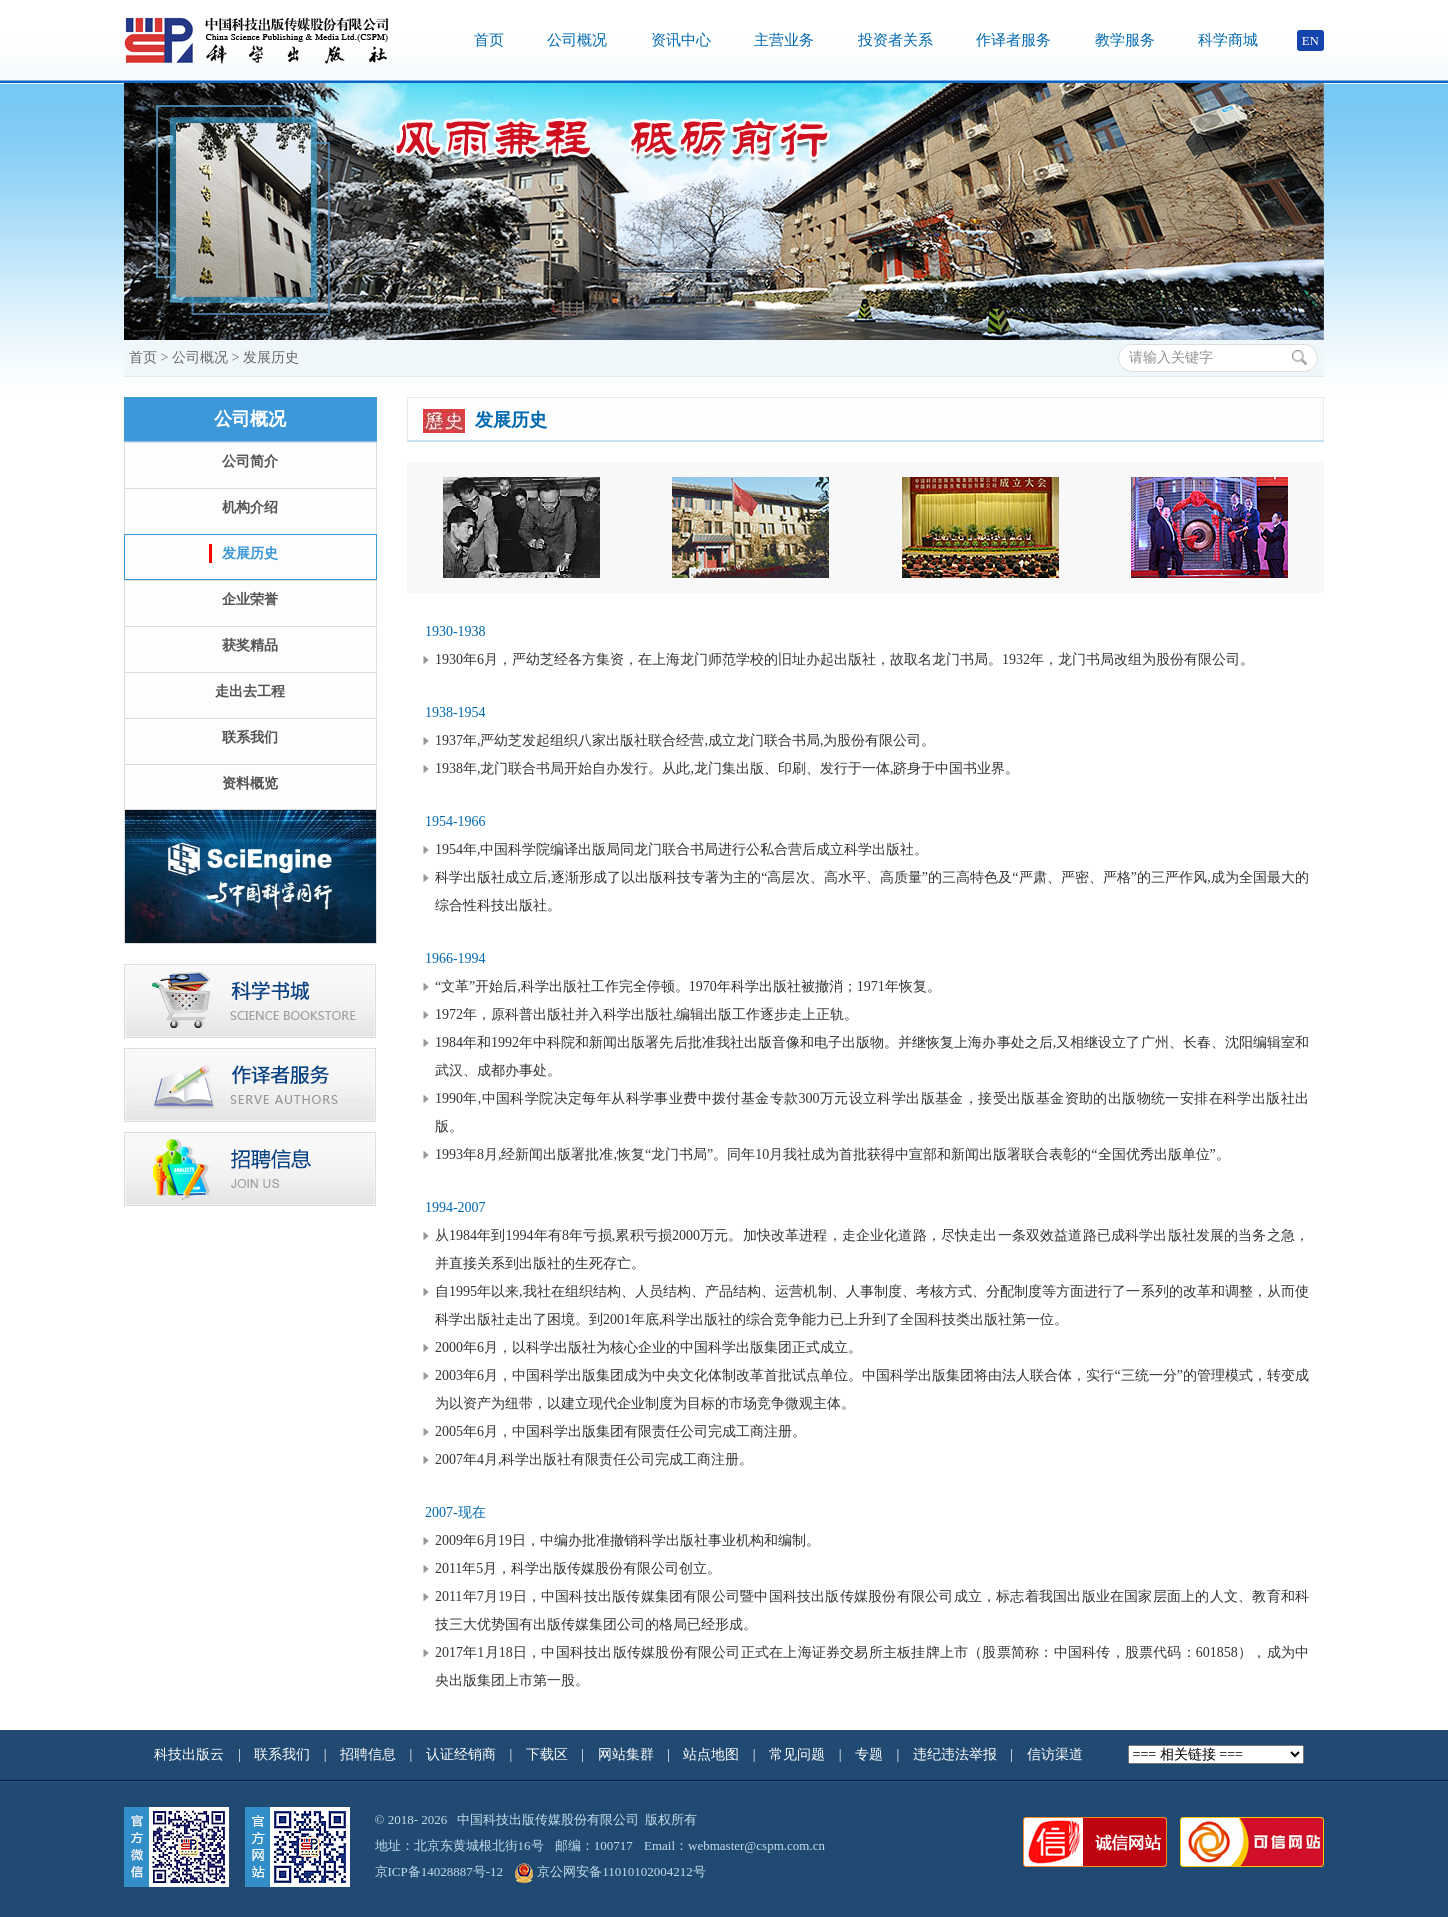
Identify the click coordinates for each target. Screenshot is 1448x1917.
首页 (489, 40)
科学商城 (1228, 40)
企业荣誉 (250, 599)
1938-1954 (455, 712)
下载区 (547, 1754)
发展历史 (271, 357)
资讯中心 (681, 40)
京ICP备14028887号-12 (439, 1871)
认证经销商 (463, 1754)
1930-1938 (455, 631)
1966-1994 (455, 958)
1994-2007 (455, 1207)
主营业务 (784, 40)
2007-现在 (455, 1512)
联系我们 (250, 737)
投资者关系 (895, 40)
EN (1310, 40)
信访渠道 (1057, 1754)
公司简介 (250, 461)
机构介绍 (250, 507)
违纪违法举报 (957, 1754)
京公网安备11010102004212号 (610, 1871)
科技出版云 (189, 1754)
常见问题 (799, 1754)
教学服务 (1125, 40)
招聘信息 (370, 1754)
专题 (871, 1754)
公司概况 (577, 40)
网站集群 (628, 1754)
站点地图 (713, 1754)
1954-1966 (455, 821)
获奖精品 (250, 645)
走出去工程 (250, 691)
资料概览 (250, 783)
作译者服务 (1013, 40)
